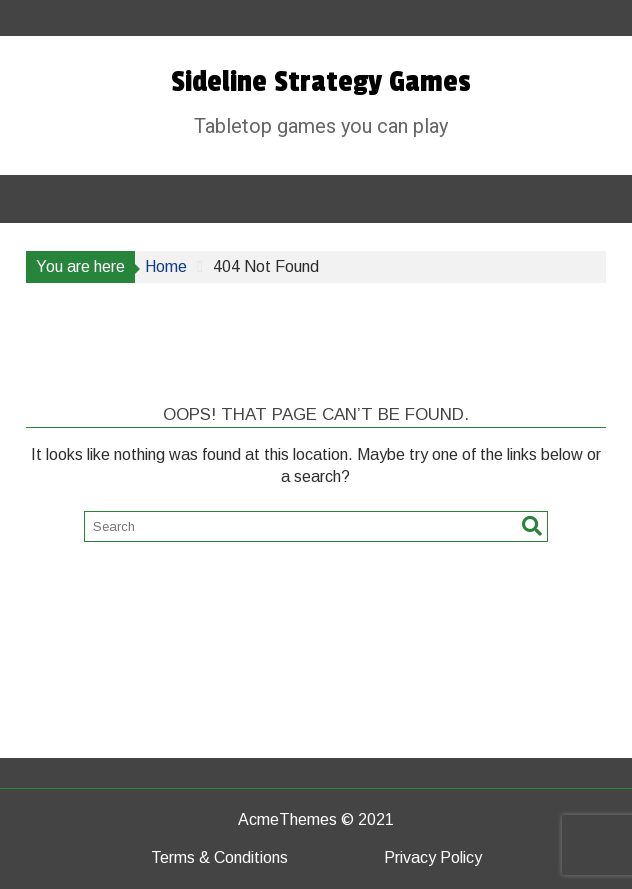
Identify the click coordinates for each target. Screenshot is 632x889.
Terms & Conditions (219, 857)
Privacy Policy (433, 857)
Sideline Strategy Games (321, 82)
